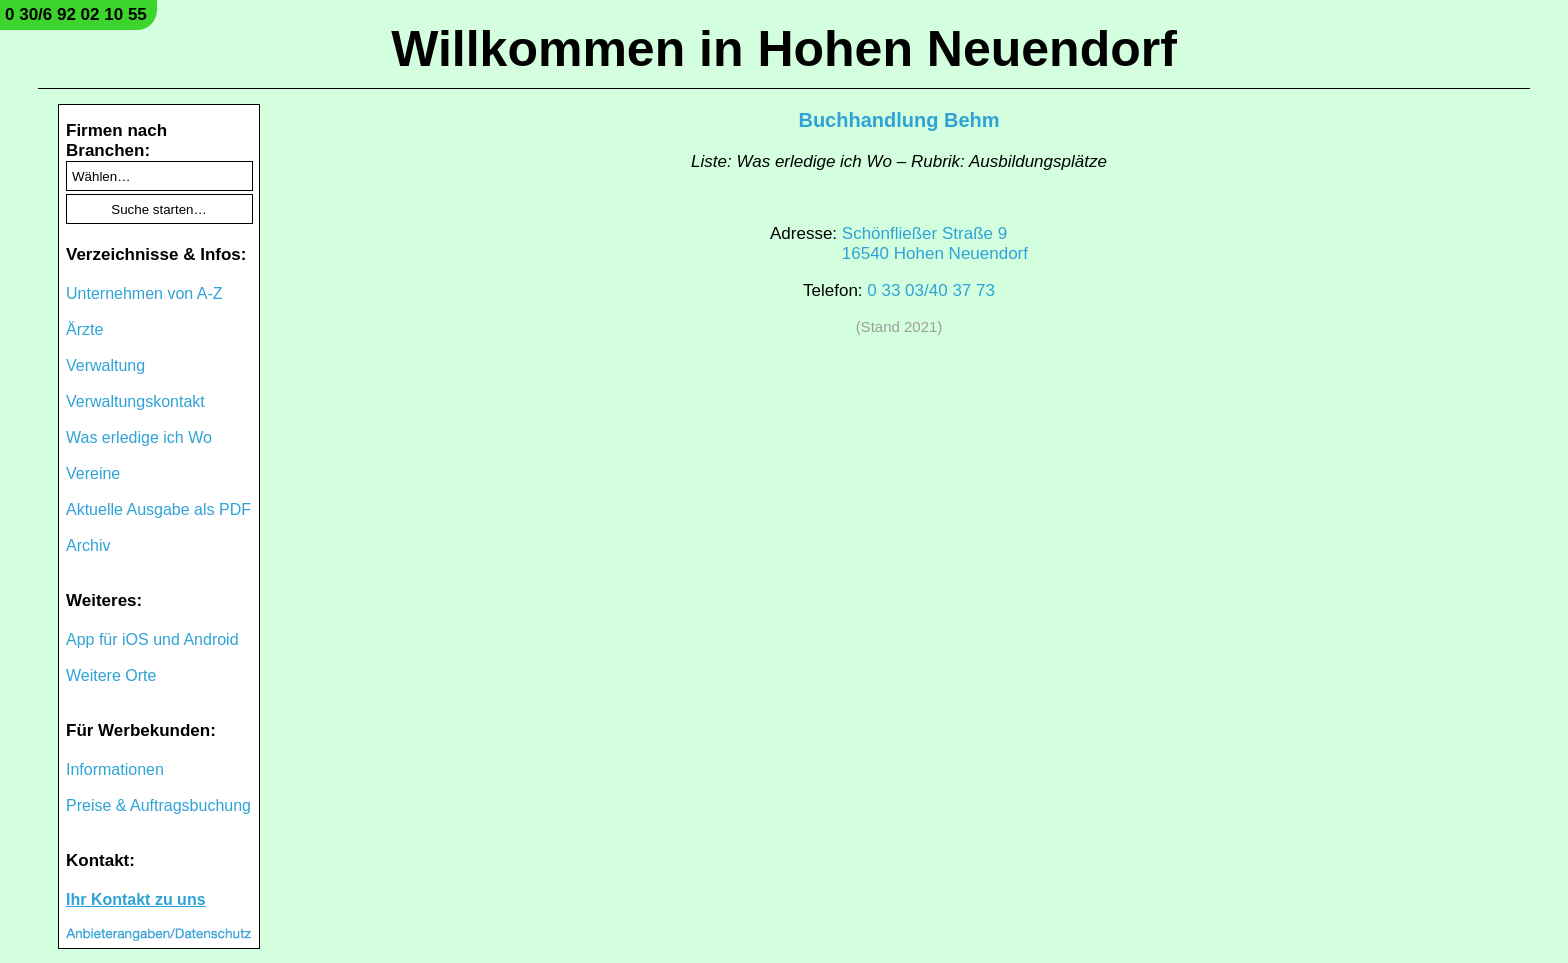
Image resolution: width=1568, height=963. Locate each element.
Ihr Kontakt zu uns (136, 899)
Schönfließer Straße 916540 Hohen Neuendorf (935, 243)
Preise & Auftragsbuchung (158, 805)
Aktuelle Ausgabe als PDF (158, 509)
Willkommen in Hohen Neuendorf (784, 49)
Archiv (88, 545)
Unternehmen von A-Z (144, 293)
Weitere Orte (111, 675)
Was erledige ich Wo (139, 437)
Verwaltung (105, 365)
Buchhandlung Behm (898, 120)
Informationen (115, 769)
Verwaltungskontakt (135, 401)
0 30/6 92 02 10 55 (76, 14)
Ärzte (84, 329)
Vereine (93, 473)
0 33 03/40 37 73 (931, 290)
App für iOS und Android (152, 639)
